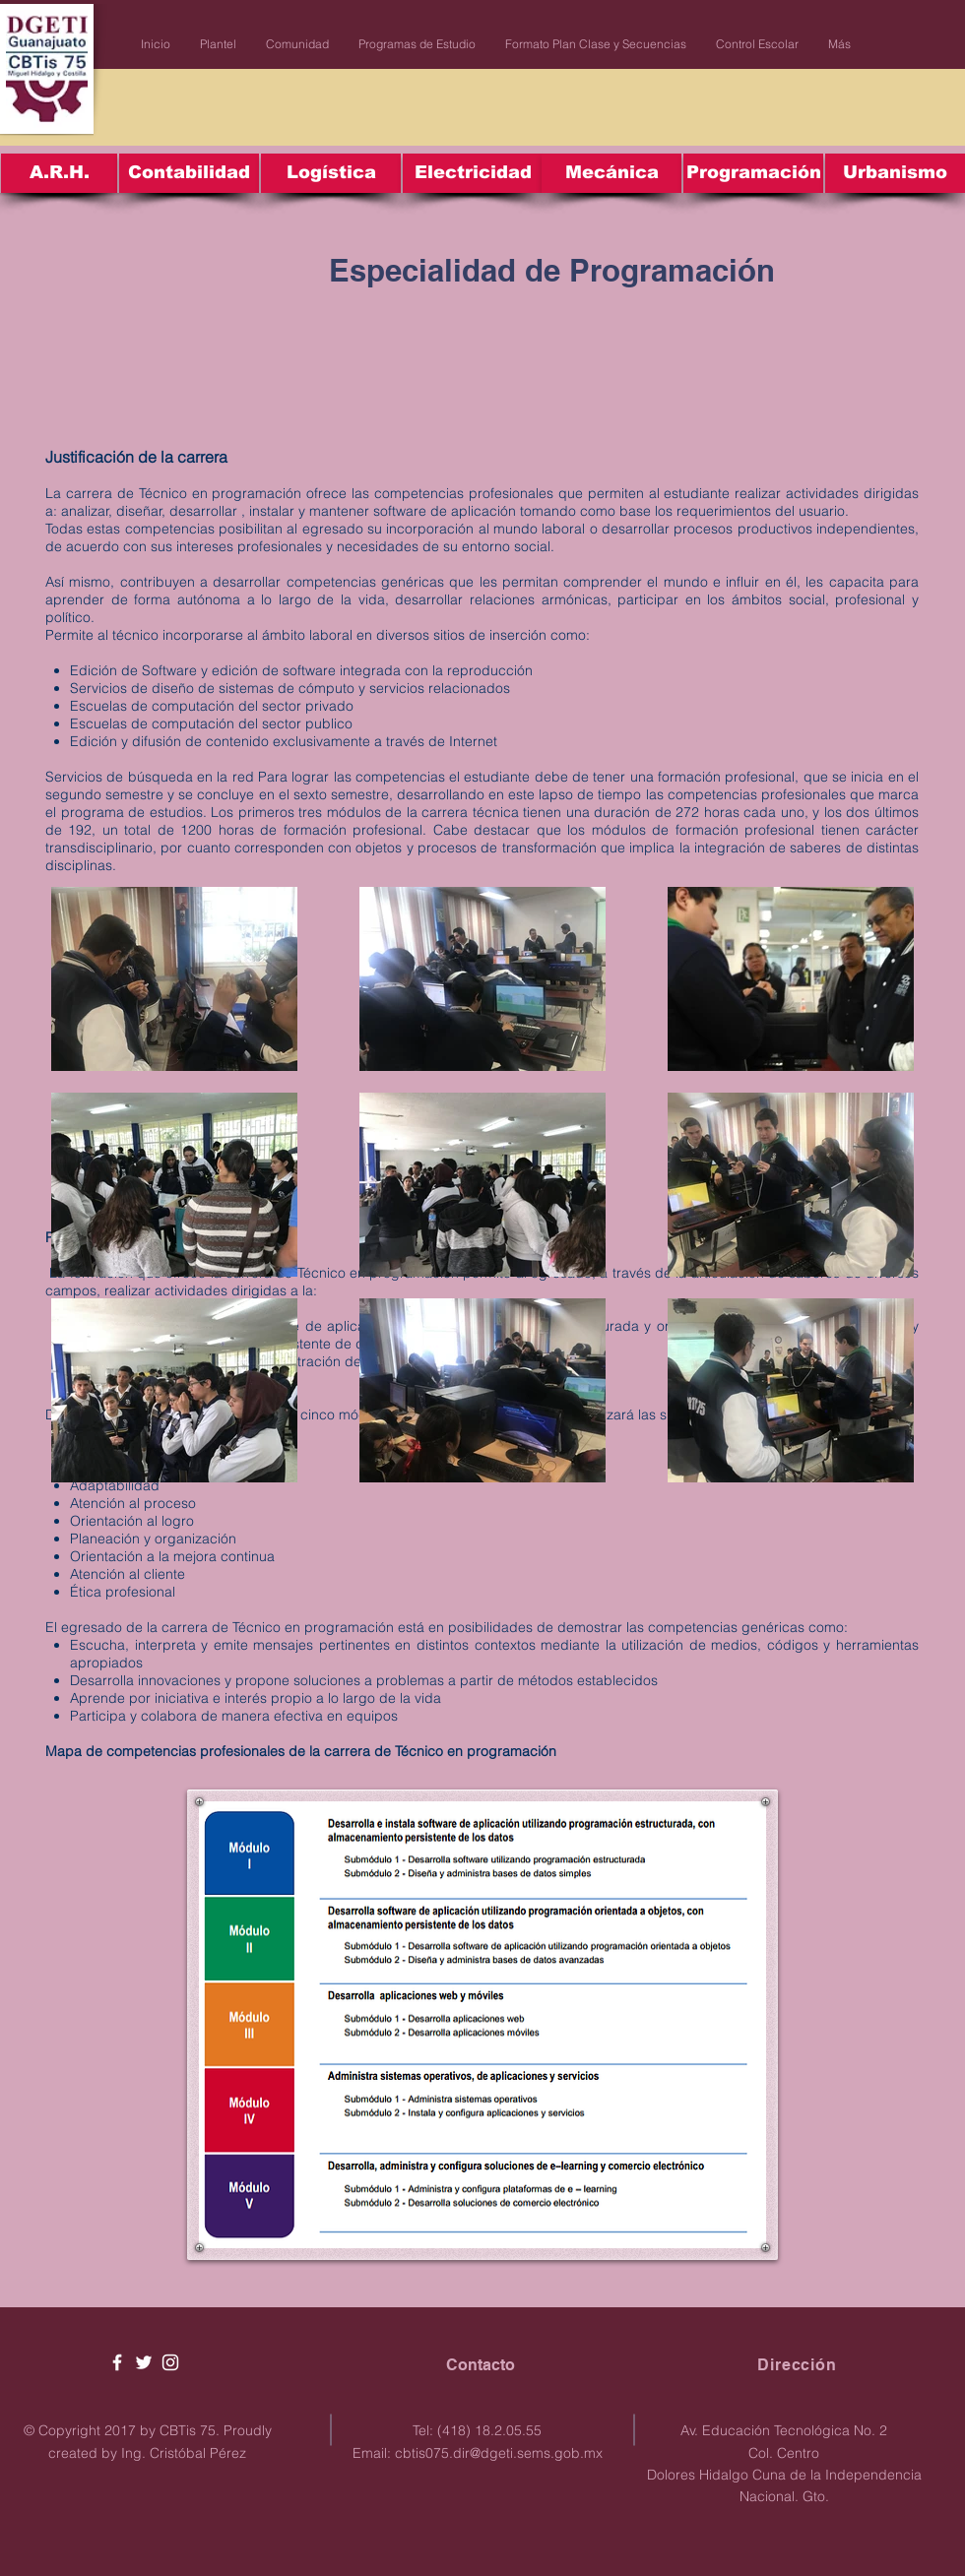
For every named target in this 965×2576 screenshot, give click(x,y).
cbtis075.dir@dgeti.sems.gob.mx (499, 2453)
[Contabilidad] (189, 173)
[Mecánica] (611, 173)
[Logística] (331, 173)
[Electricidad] (473, 173)
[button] (218, 44)
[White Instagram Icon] (170, 2362)
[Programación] (753, 173)
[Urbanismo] (895, 173)
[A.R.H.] (59, 173)
